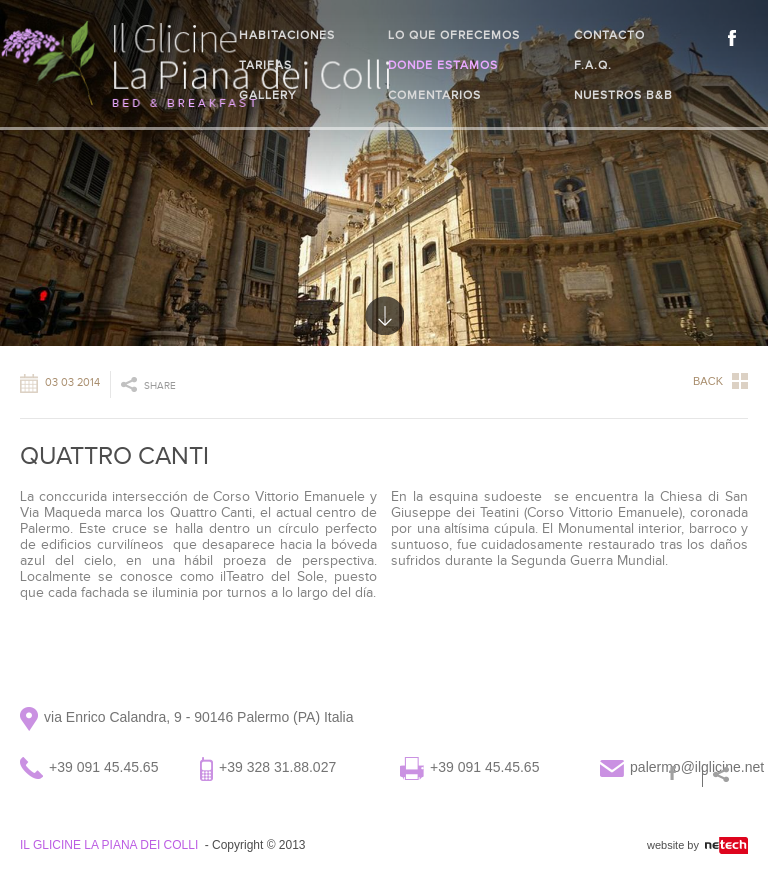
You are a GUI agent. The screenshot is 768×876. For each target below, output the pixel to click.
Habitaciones (287, 35)
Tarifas (265, 65)
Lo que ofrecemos (454, 35)
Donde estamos (443, 65)
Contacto (609, 35)
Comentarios (434, 95)
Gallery (268, 95)
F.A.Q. (593, 65)
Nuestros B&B (623, 95)
